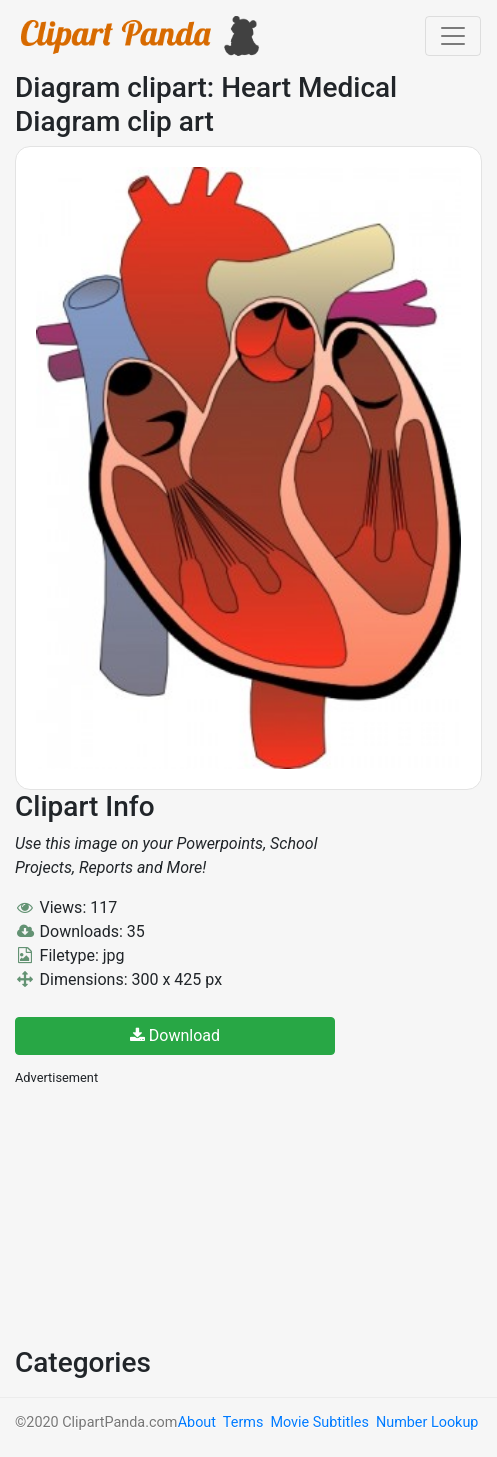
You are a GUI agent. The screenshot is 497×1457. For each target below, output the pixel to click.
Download (175, 1035)
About (197, 1422)
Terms (243, 1422)
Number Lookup (427, 1422)
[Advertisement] (165, 1214)
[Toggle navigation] (453, 36)
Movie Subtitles (319, 1422)
